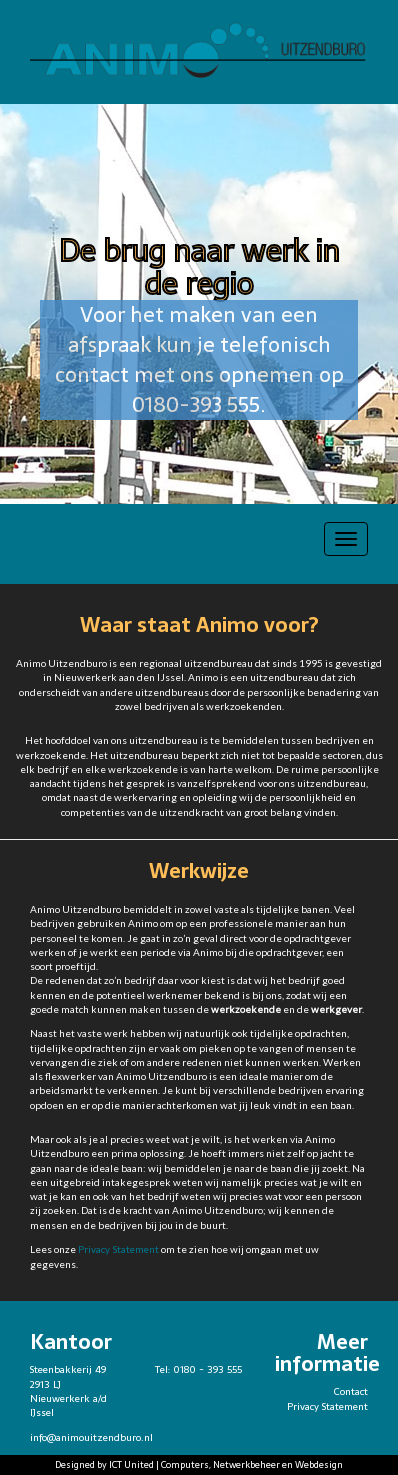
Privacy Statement (118, 1249)
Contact (351, 1391)
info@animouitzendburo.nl (91, 1437)
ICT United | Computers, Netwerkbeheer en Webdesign (226, 1464)
